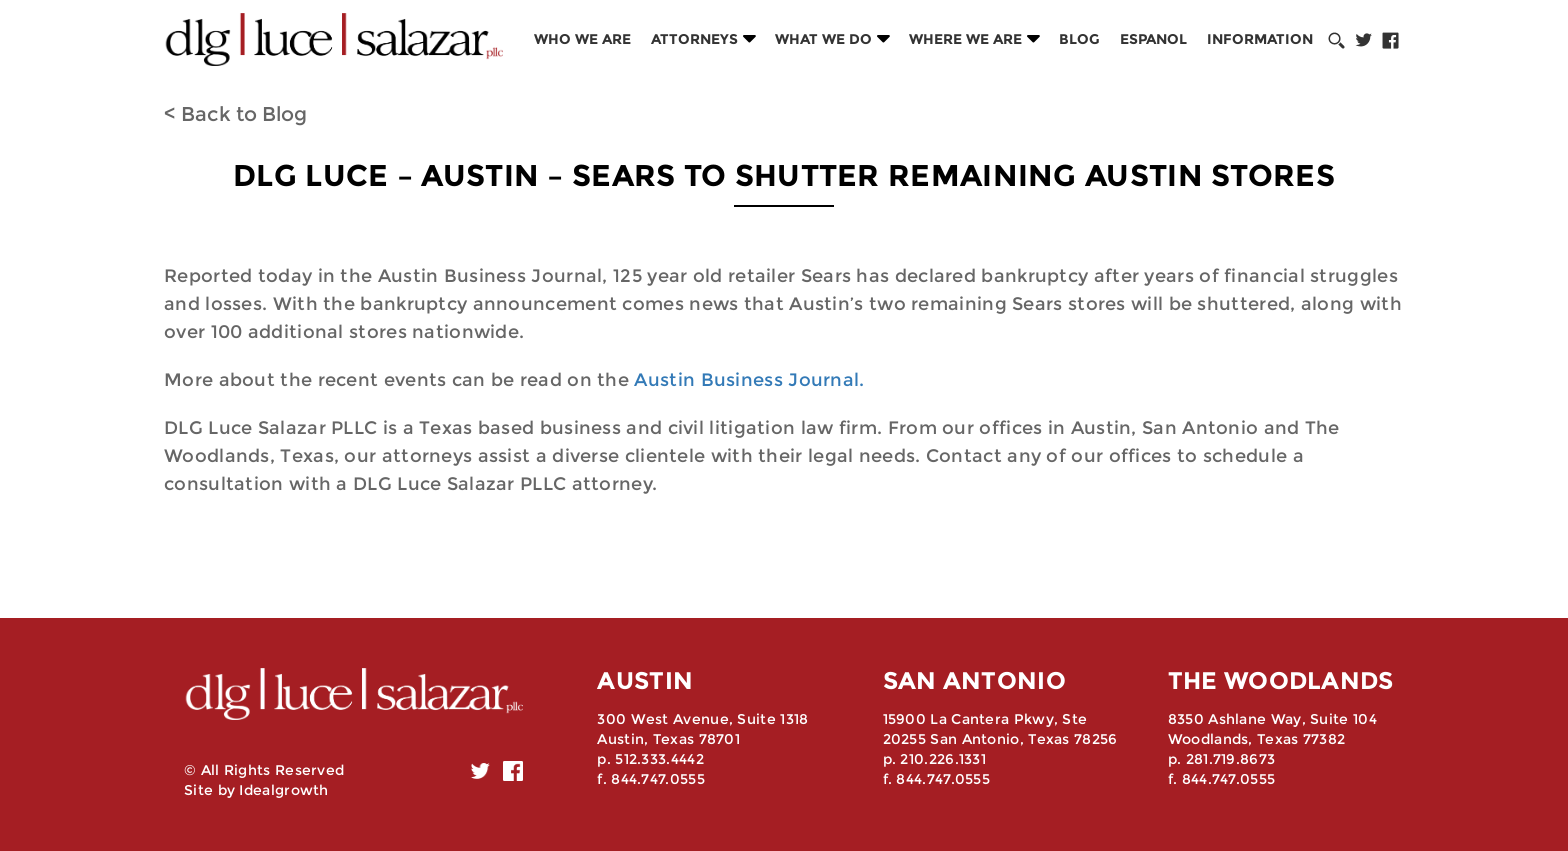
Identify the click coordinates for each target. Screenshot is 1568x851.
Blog (1079, 39)
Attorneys (694, 39)
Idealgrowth (283, 790)
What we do (823, 39)
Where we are (965, 39)
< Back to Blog (235, 114)
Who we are (582, 39)
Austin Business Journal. (749, 380)
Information (1260, 39)
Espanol (1153, 39)
